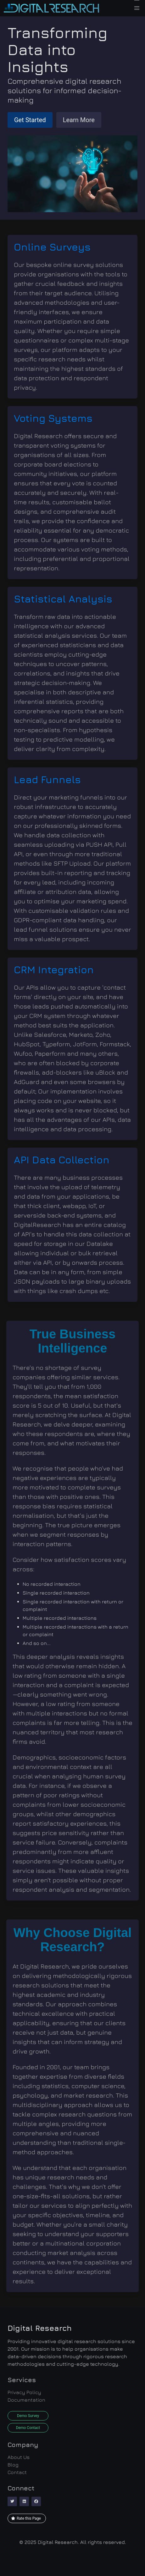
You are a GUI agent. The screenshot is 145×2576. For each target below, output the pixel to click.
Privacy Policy (24, 2392)
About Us (19, 2457)
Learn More (79, 120)
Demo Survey (28, 2416)
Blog (13, 2464)
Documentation (26, 2400)
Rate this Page (25, 2518)
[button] (137, 8)
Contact (17, 2472)
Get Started (30, 120)
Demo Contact (28, 2428)
